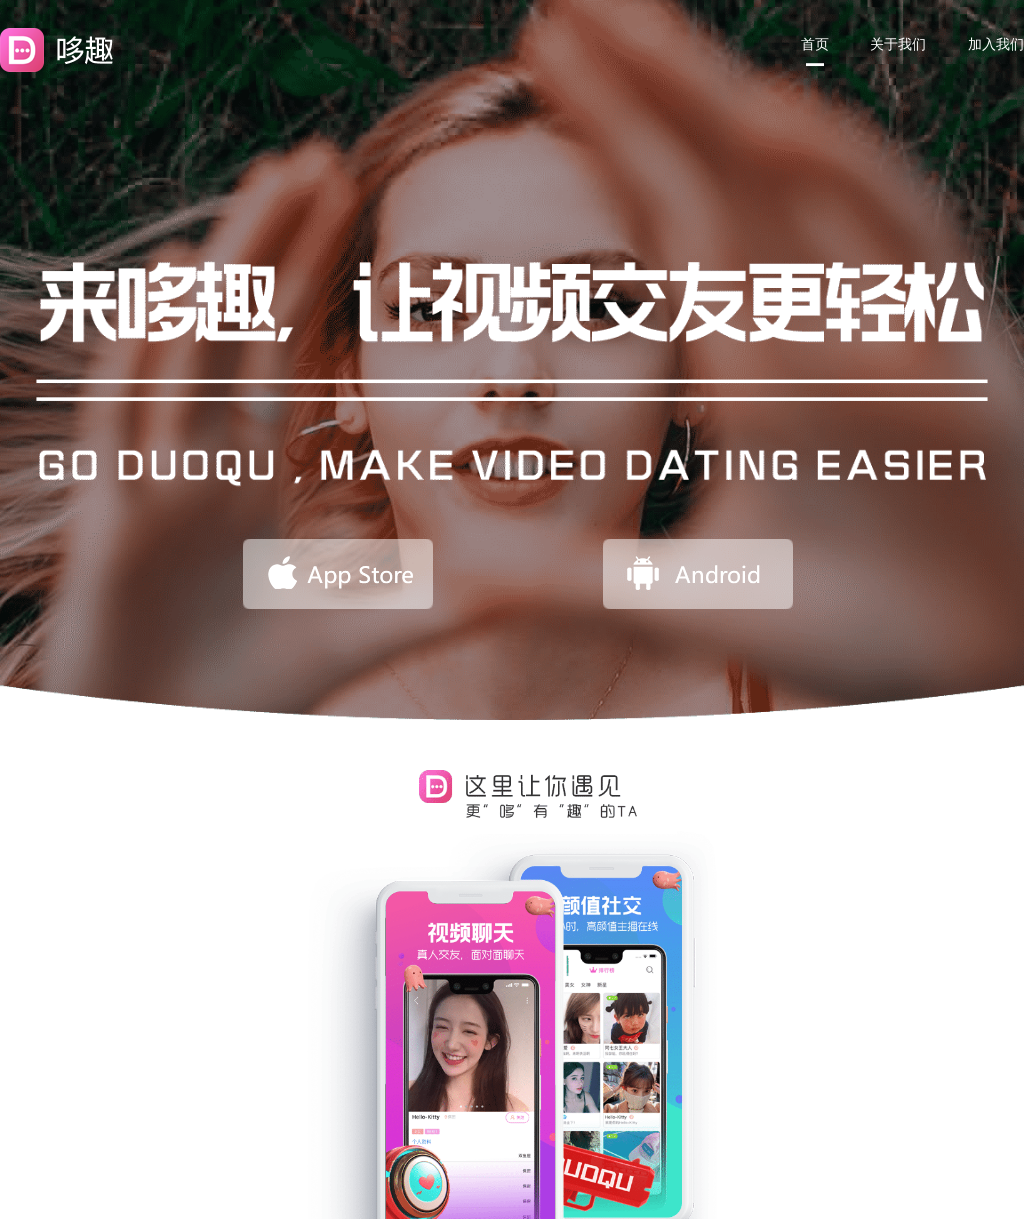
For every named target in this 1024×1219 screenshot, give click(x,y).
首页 (815, 44)
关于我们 (898, 44)
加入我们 (996, 44)
